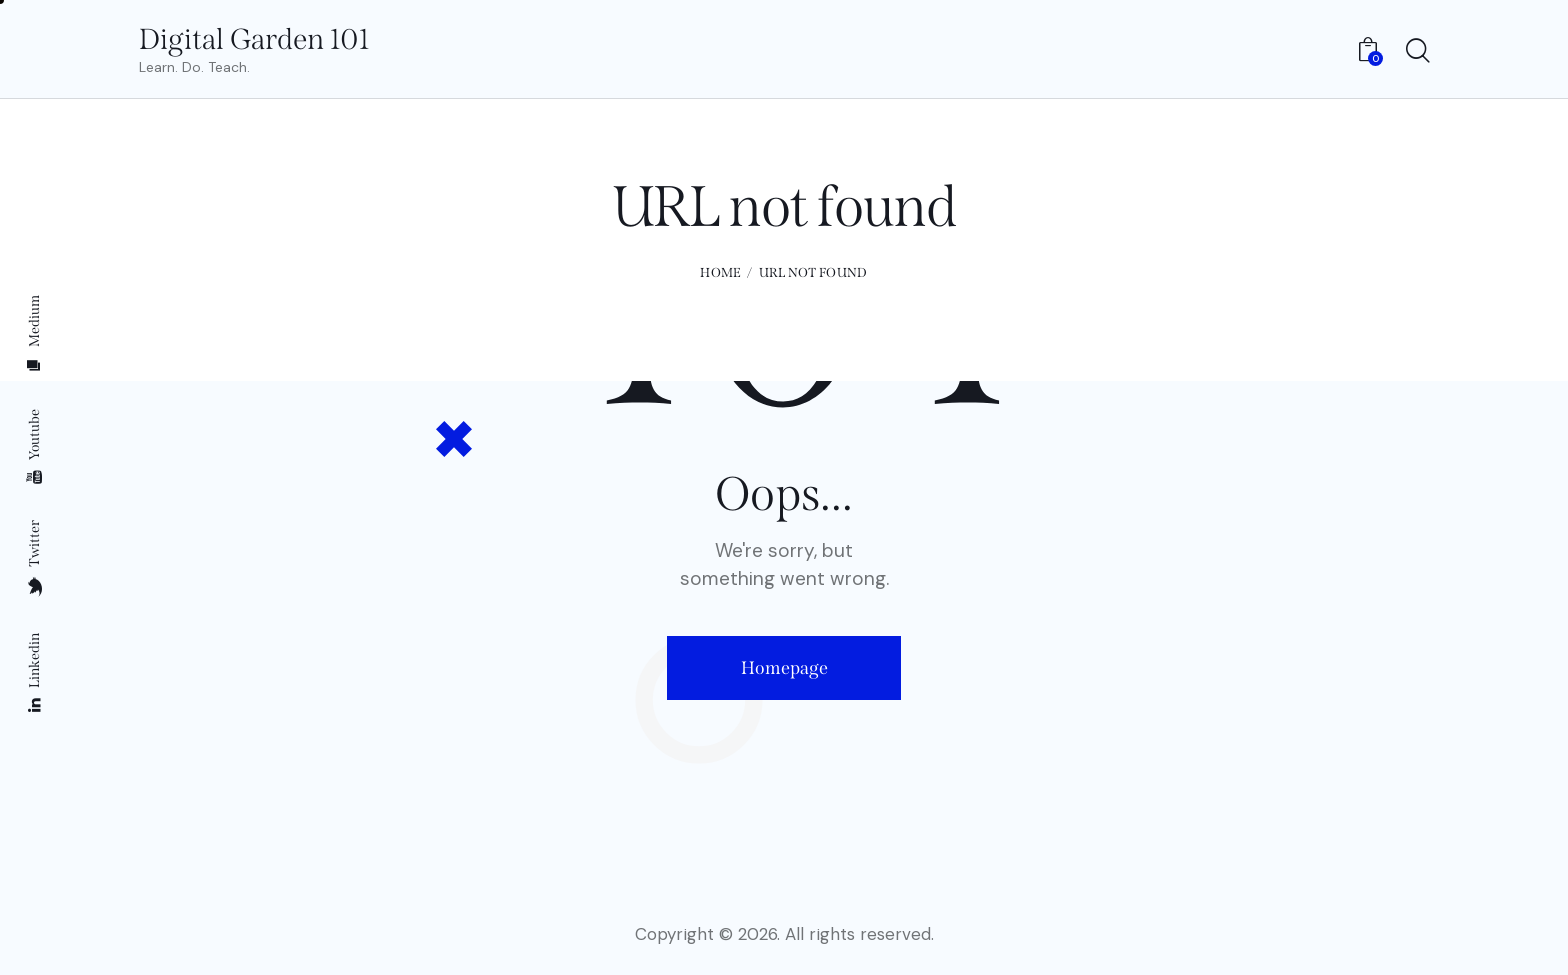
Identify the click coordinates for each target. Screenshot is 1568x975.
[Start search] (1416, 52)
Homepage (784, 668)
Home (720, 272)
